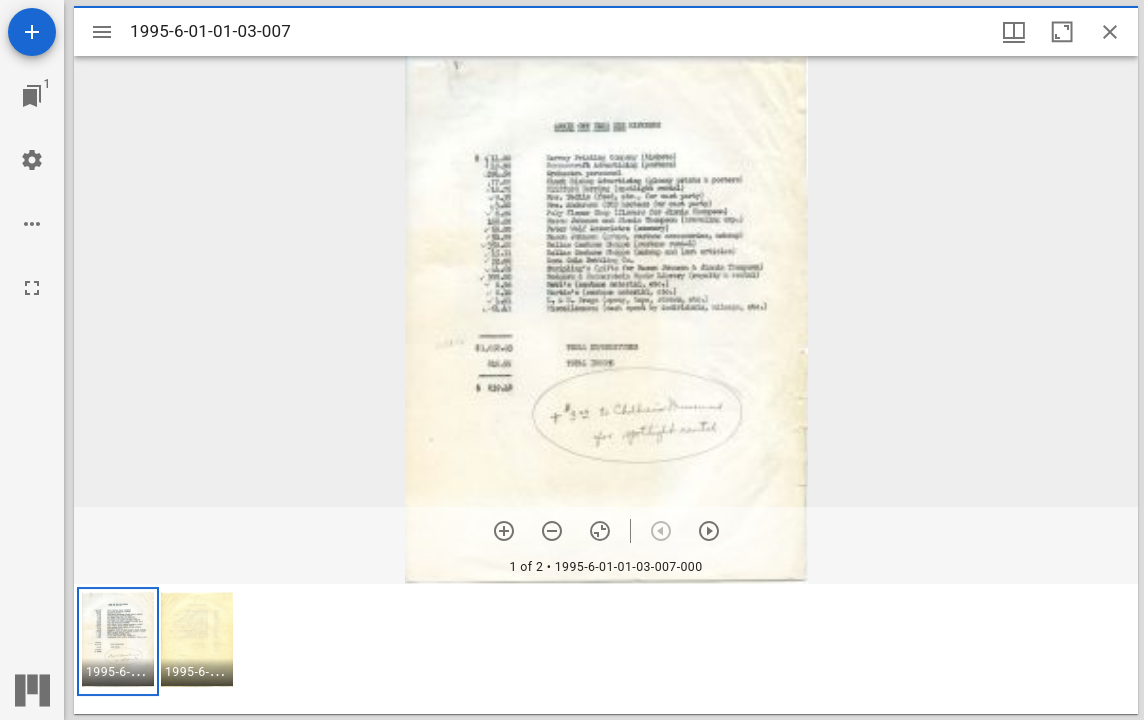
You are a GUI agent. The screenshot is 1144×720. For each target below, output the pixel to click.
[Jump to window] (32, 96)
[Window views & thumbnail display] (1014, 32)
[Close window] (1110, 32)
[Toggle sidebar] (102, 32)
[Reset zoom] (600, 531)
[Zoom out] (552, 531)
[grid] (606, 649)
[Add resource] (32, 32)
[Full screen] (32, 288)
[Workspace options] (32, 224)
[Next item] (709, 531)
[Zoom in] (504, 531)
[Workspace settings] (32, 160)
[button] (118, 641)
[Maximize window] (1062, 32)
